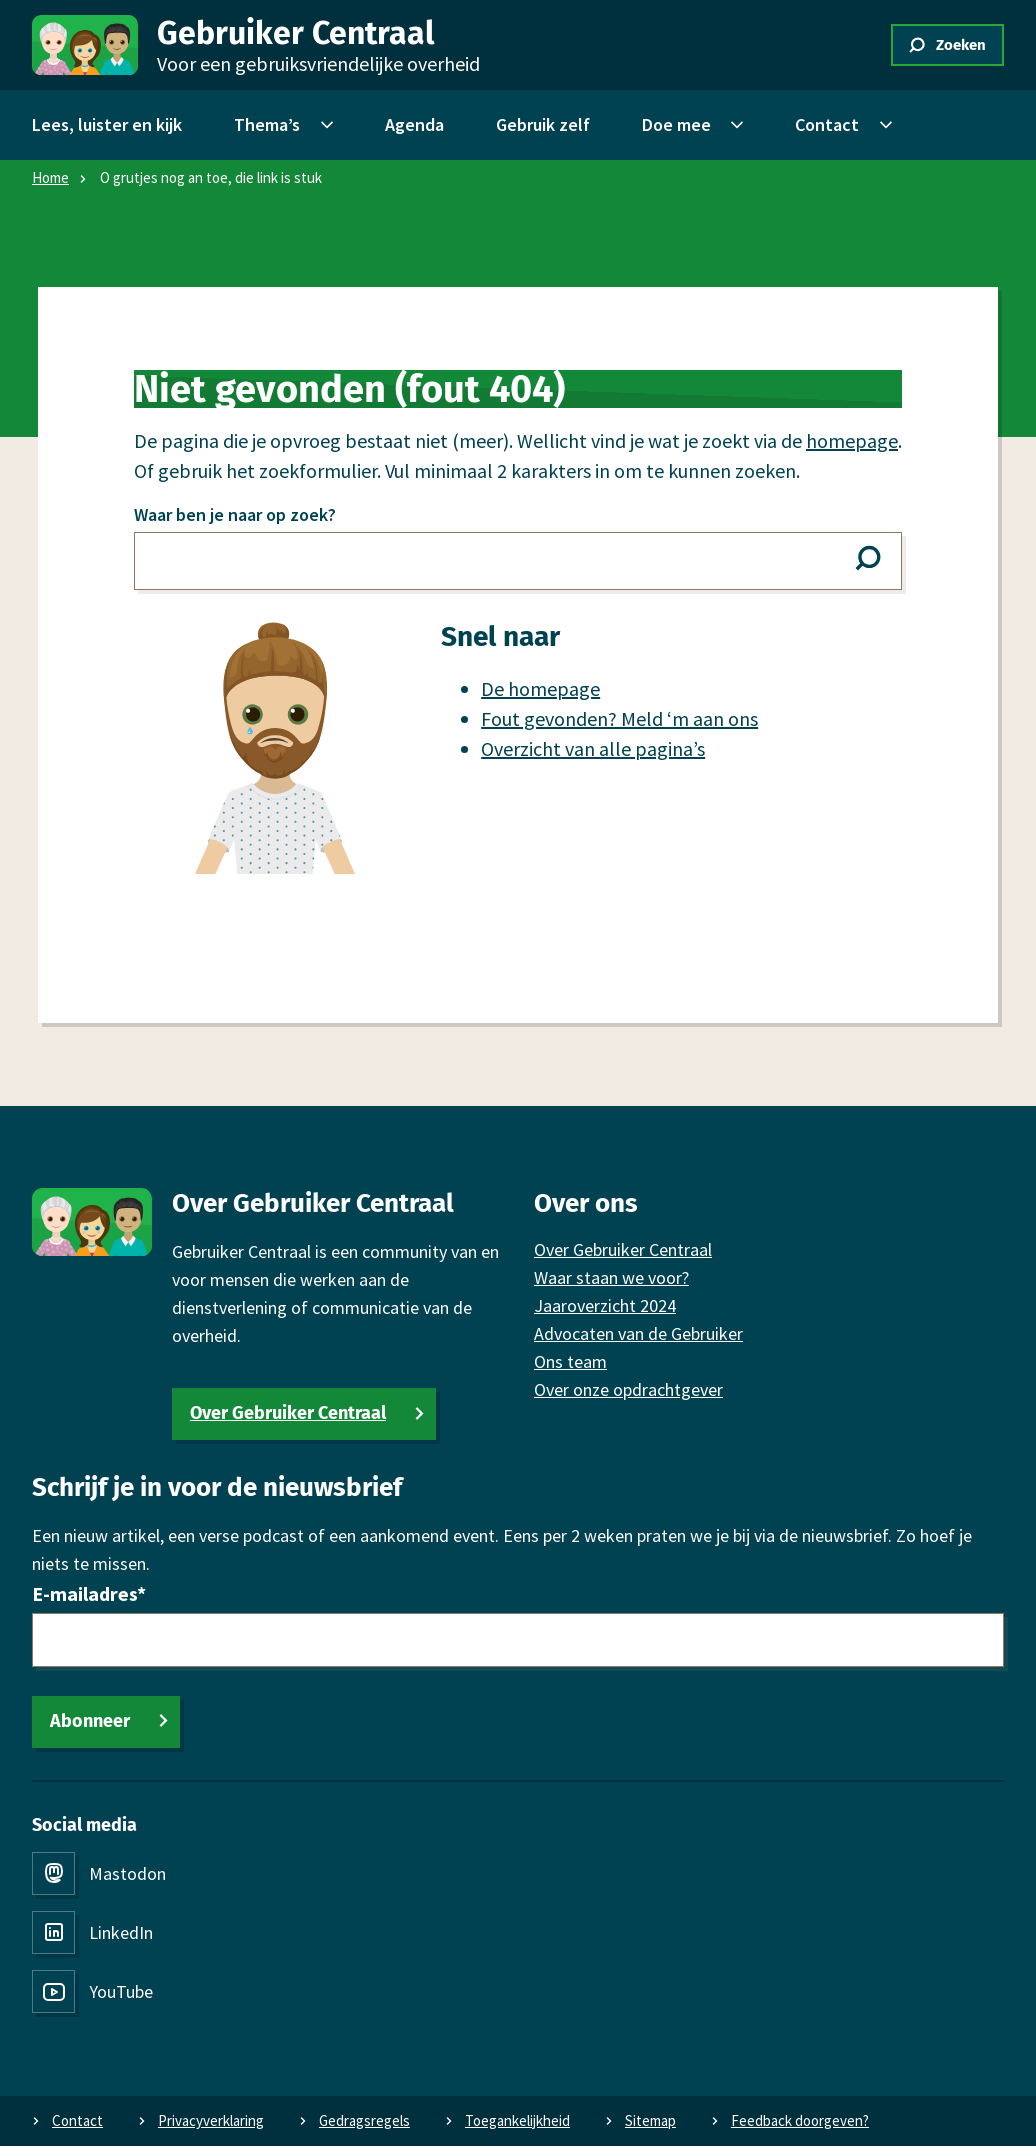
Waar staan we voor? (611, 1277)
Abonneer (90, 1721)
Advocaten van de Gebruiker (638, 1333)
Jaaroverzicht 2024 (605, 1305)
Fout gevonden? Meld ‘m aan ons (619, 718)
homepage (852, 440)
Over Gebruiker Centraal (288, 1413)
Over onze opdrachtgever (628, 1389)
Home (50, 177)
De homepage (540, 688)
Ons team (570, 1361)
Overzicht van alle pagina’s (593, 748)
